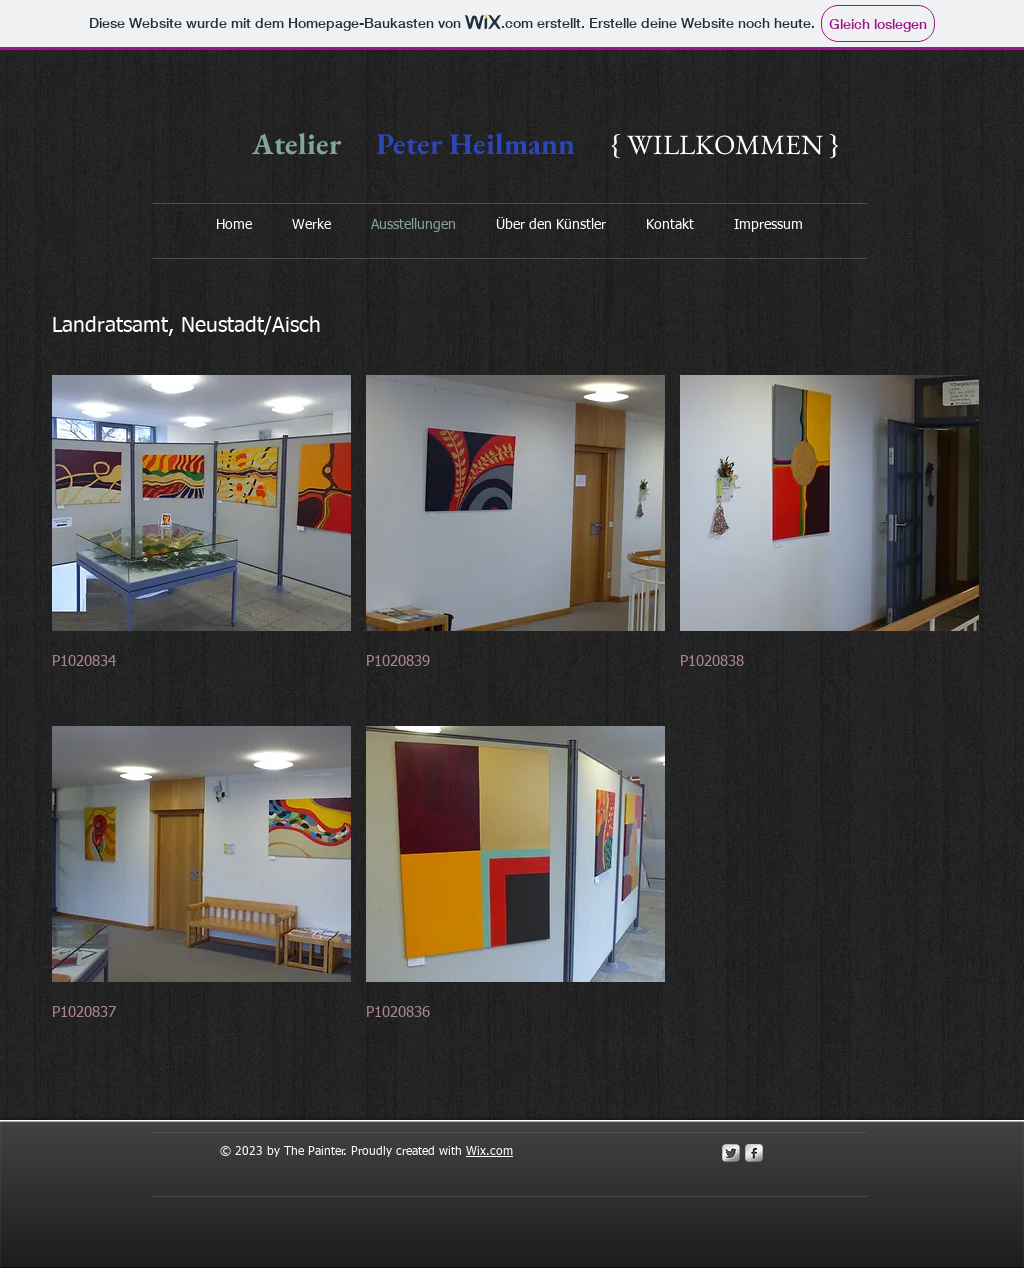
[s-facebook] (754, 1153)
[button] (201, 543)
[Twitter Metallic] (731, 1153)
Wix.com (489, 1152)
